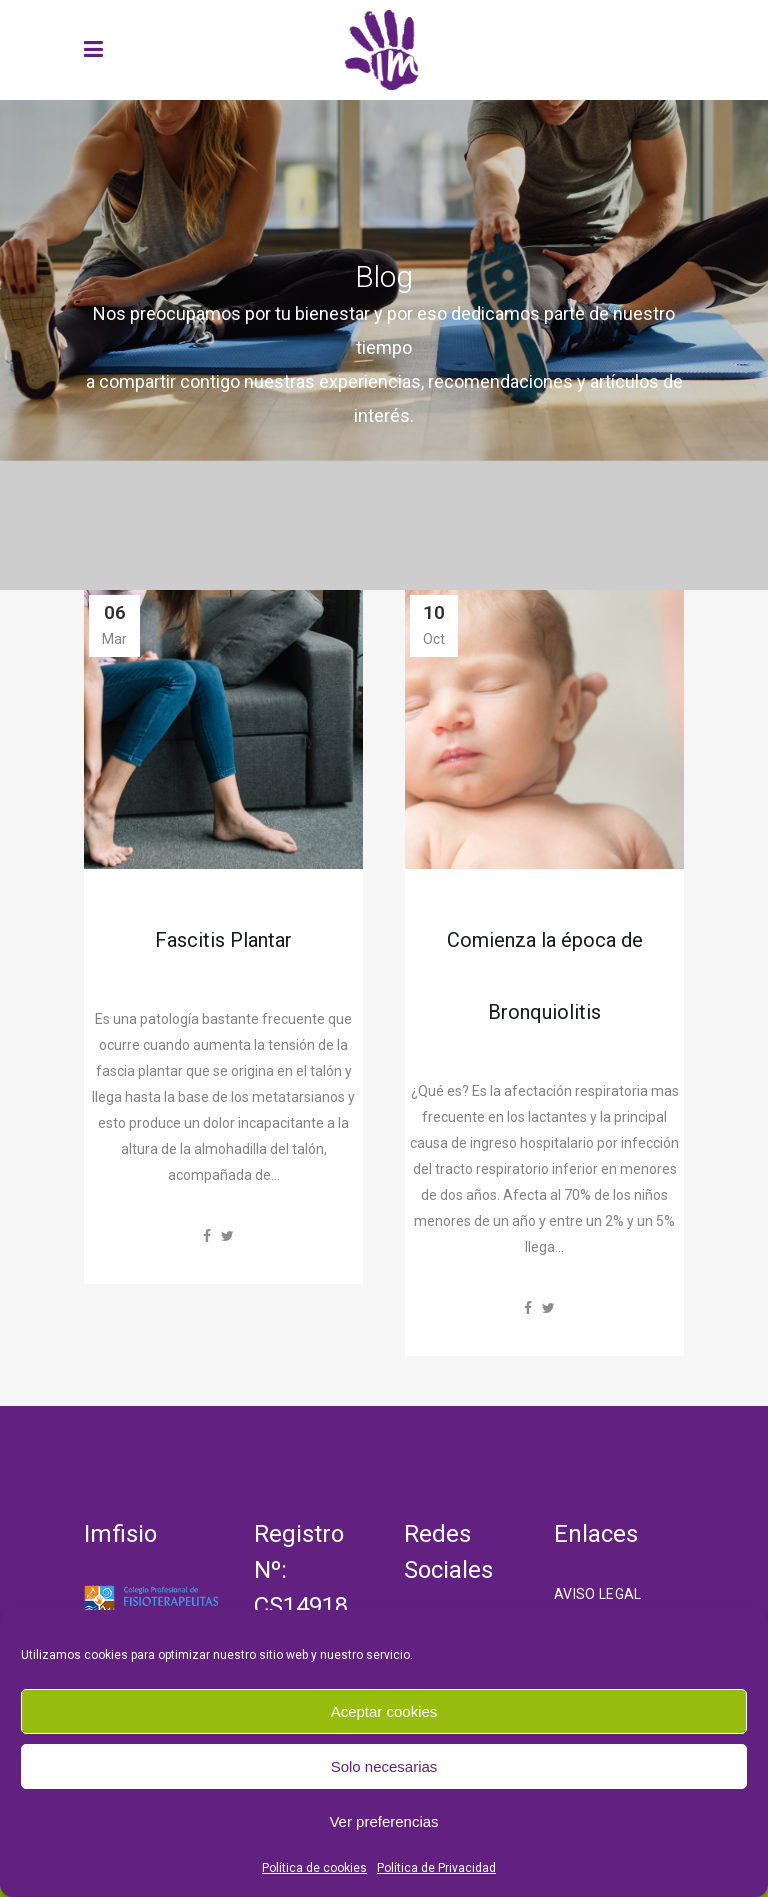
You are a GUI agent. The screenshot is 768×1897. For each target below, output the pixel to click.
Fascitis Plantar (223, 940)
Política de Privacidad (436, 1868)
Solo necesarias (384, 1766)
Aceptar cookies (384, 1711)
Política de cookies (314, 1868)
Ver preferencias (383, 1821)
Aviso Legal (598, 1594)
